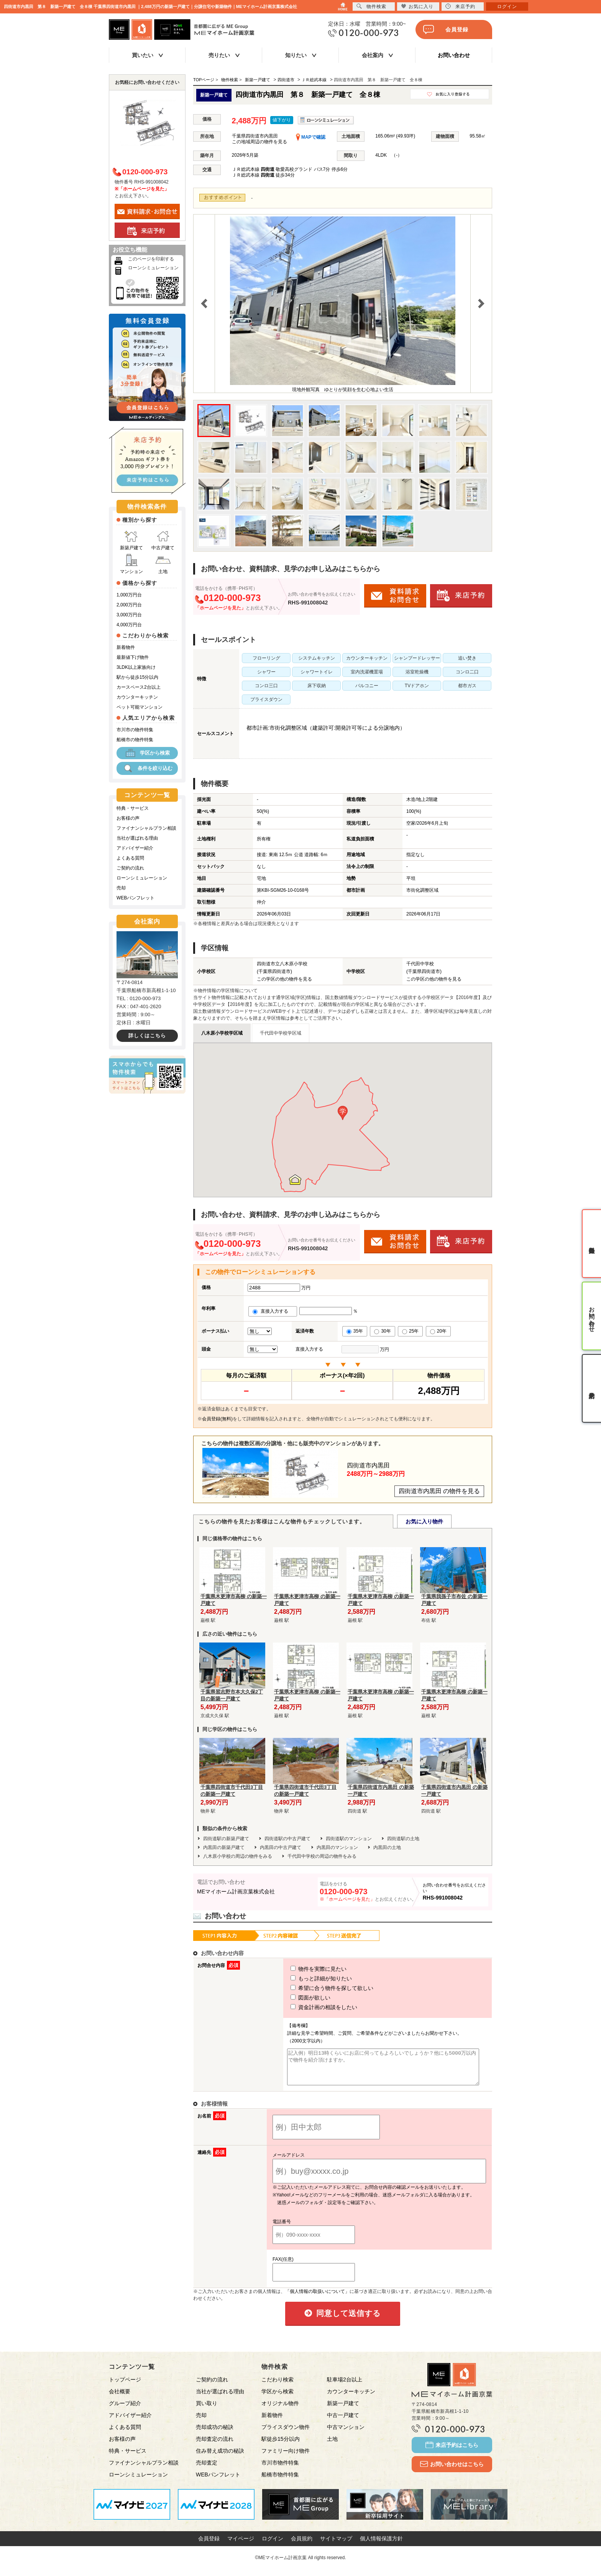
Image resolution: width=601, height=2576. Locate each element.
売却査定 (206, 2469)
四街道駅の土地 (403, 1838)
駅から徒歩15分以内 (137, 677)
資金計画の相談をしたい (309, 2007)
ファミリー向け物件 (285, 2458)
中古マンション (346, 2434)
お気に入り (417, 6)
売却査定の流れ (214, 2446)
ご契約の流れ (130, 868)
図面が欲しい (296, 1998)
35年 (354, 1331)
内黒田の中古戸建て (280, 1847)
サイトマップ (336, 2545)
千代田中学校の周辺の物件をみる (321, 1856)
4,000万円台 (129, 624)
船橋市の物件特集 (135, 739)
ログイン (272, 2545)
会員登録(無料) (217, 1418)
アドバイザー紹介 (135, 848)
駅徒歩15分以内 (280, 2446)
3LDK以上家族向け (136, 667)
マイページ (240, 2545)
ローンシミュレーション (153, 267)
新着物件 (126, 647)
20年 (438, 1331)
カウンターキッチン (137, 697)
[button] (343, 1113)
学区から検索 (147, 753)
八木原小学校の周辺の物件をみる (237, 1856)
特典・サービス (133, 808)
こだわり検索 (277, 2386)
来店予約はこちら (451, 2451)
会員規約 (301, 2545)
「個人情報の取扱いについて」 (317, 2298)
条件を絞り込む (147, 768)
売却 (121, 888)
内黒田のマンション (337, 1847)
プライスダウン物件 (285, 2434)
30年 (382, 1331)
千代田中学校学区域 (280, 1033)
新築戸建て (131, 540)
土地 (163, 564)
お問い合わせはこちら (451, 2471)
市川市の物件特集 (135, 729)
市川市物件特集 (280, 2469)
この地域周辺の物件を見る (259, 141)
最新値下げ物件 (133, 657)
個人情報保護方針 (381, 2545)
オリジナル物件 (280, 2410)
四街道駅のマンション (349, 1838)
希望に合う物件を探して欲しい (317, 1988)
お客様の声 (128, 818)
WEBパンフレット (135, 898)
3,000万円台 (129, 614)
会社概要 (119, 2398)
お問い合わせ (454, 55)
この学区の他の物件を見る (284, 979)
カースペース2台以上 (139, 687)
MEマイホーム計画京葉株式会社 (236, 1891)
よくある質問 (130, 858)
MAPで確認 (310, 137)
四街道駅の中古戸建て (287, 1838)
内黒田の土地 (387, 1847)
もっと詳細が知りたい (307, 1978)
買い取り (206, 2410)
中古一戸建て (343, 2422)
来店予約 (460, 6)
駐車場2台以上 (344, 2386)
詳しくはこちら (147, 1035)
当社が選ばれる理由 (137, 838)
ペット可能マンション (140, 707)
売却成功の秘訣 (214, 2434)
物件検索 (371, 6)
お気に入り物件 (424, 1521)
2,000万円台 (129, 605)
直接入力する (273, 1311)
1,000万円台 (129, 595)
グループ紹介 (125, 2410)
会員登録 (445, 29)
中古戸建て (162, 540)
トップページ (125, 2386)
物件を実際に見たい (304, 1969)
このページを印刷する (151, 259)
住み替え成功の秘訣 (220, 2458)
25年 (410, 1331)
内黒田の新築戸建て (224, 1847)
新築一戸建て (343, 2410)
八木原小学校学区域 (222, 1033)
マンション (131, 564)
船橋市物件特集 (280, 2481)
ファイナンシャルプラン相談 (146, 828)
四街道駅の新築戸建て (226, 1838)
